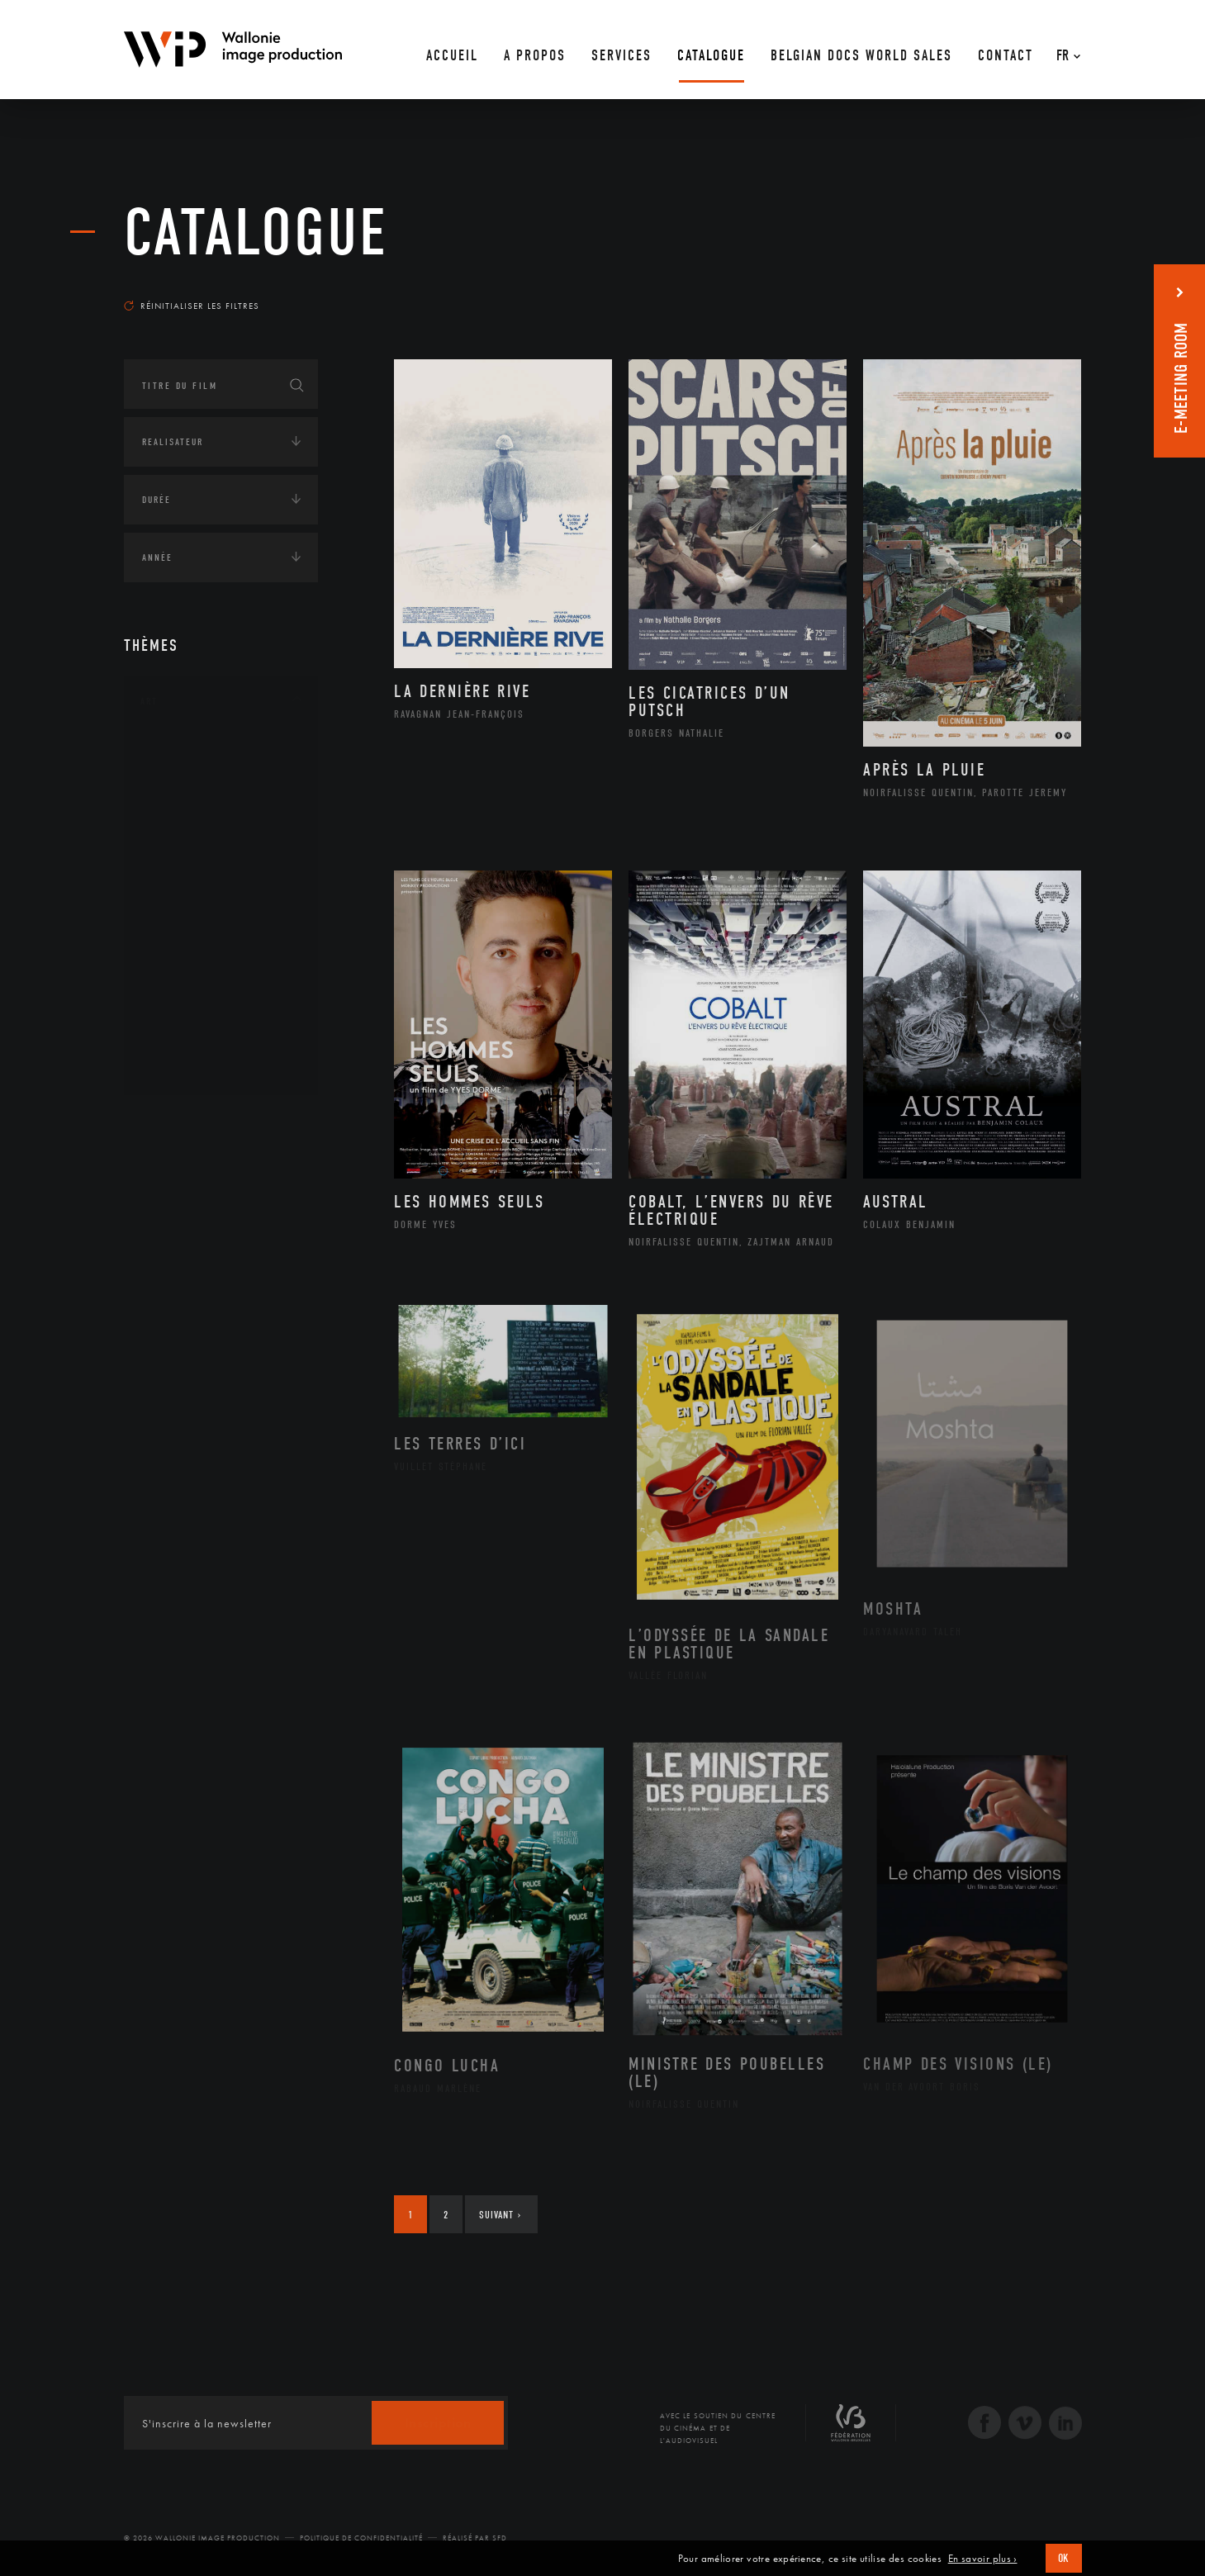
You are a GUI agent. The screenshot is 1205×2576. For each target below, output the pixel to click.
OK (1064, 2558)
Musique (181, 908)
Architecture (194, 750)
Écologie (163, 1173)
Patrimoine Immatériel (221, 935)
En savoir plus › (983, 2558)
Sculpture (185, 1040)
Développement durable (222, 1223)
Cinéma (178, 829)
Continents (170, 1122)
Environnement (201, 1249)
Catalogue (256, 233)
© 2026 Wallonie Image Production (202, 2538)
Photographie (196, 1013)
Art (149, 701)
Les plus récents (1040, 290)
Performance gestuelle (222, 987)
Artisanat (185, 777)
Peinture (180, 960)
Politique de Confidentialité (361, 2538)
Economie (164, 1306)
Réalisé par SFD (475, 2538)
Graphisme (187, 855)
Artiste (177, 803)
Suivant (500, 2214)
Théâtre (178, 1066)
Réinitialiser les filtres (191, 305)
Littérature (188, 882)
